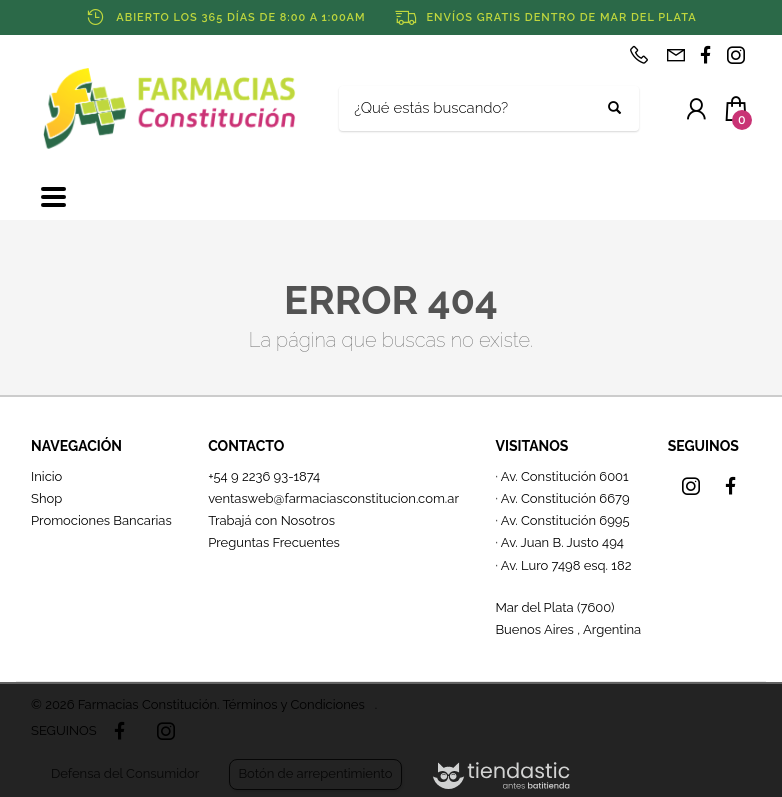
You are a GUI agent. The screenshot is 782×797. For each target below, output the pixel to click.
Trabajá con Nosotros (271, 520)
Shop (46, 498)
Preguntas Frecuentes (274, 542)
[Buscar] (474, 109)
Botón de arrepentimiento (315, 773)
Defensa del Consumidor (125, 773)
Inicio (46, 476)
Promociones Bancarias (101, 520)
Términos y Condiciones (293, 704)
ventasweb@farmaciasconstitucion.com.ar (333, 498)
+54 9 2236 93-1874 (264, 476)
